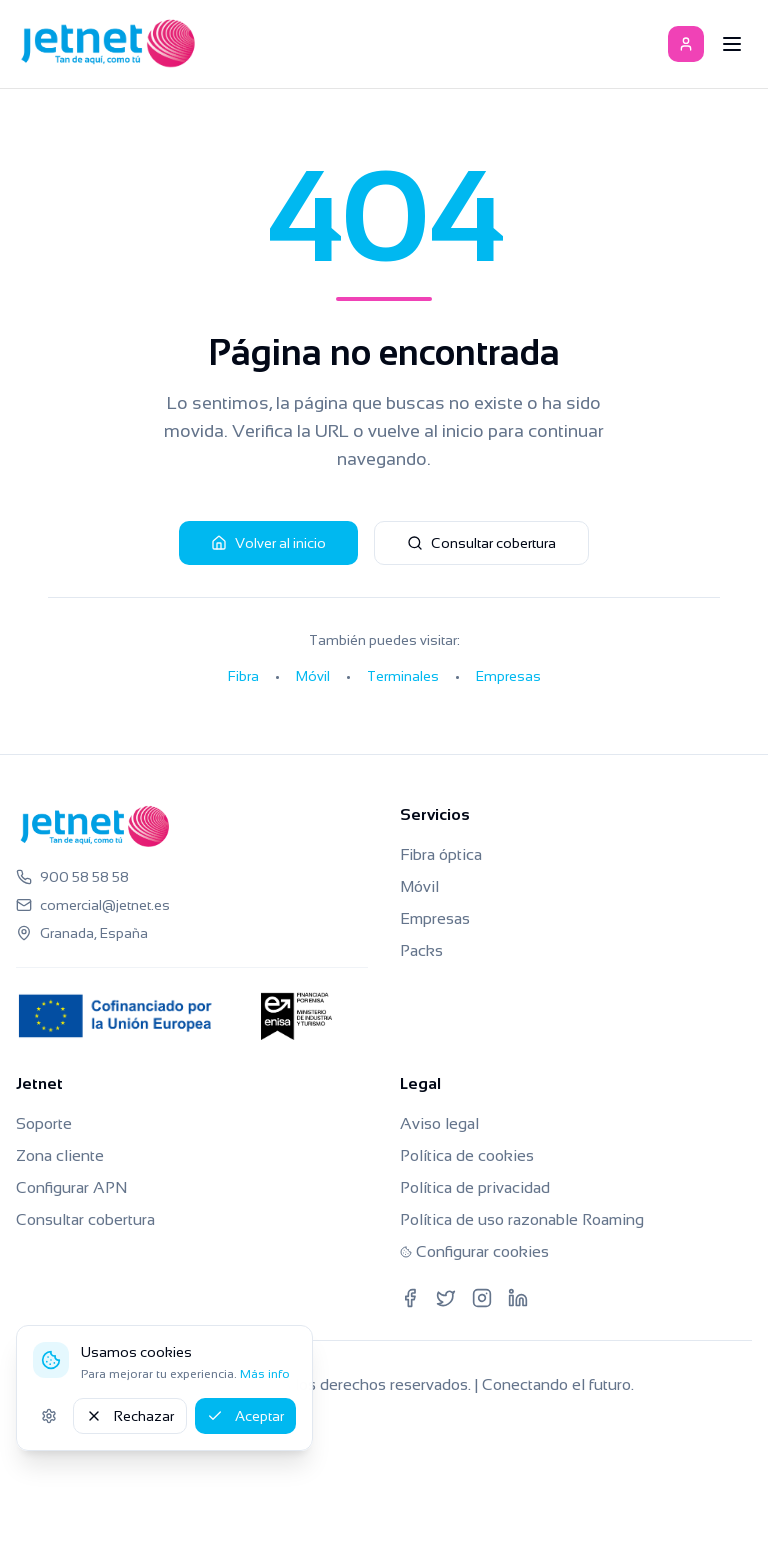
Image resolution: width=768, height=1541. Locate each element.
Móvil (313, 676)
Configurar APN (71, 1187)
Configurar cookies (474, 1251)
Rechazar (130, 1416)
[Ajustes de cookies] (49, 1416)
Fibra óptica (441, 854)
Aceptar (245, 1416)
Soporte (44, 1123)
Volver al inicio (268, 543)
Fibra (243, 676)
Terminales (403, 676)
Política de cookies (467, 1155)
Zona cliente (60, 1155)
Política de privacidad (475, 1187)
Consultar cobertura (481, 543)
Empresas (508, 676)
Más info (265, 1374)
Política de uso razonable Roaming (522, 1219)
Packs (421, 950)
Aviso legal (439, 1123)
